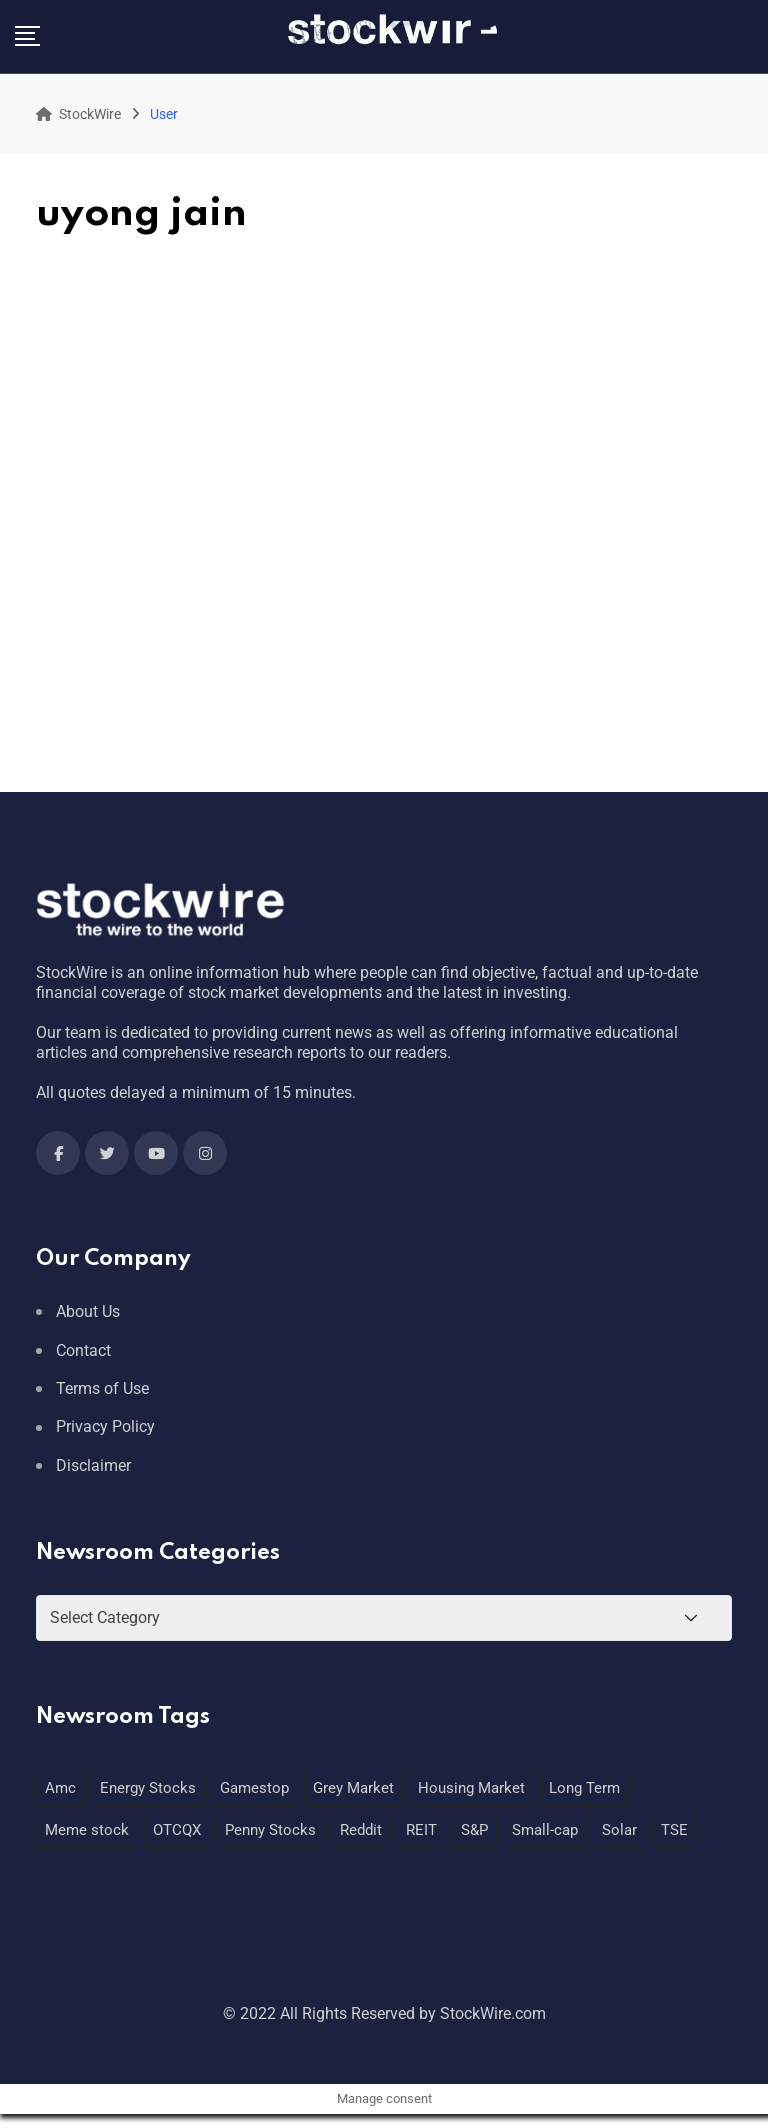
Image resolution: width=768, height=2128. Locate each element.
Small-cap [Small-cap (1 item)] (545, 1830)
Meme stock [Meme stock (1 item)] (87, 1830)
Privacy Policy (105, 1426)
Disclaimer (93, 1465)
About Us (88, 1311)
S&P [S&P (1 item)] (474, 1830)
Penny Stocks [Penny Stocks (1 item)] (270, 1830)
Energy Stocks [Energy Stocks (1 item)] (148, 1788)
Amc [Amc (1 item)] (60, 1788)
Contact (83, 1350)
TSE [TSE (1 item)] (674, 1830)
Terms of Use (102, 1388)
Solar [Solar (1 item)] (619, 1830)
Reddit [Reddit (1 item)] (361, 1830)
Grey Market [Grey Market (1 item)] (353, 1788)
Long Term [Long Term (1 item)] (584, 1788)
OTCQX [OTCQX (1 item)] (177, 1830)
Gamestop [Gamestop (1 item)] (254, 1788)
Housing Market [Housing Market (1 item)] (471, 1788)
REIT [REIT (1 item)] (421, 1830)
